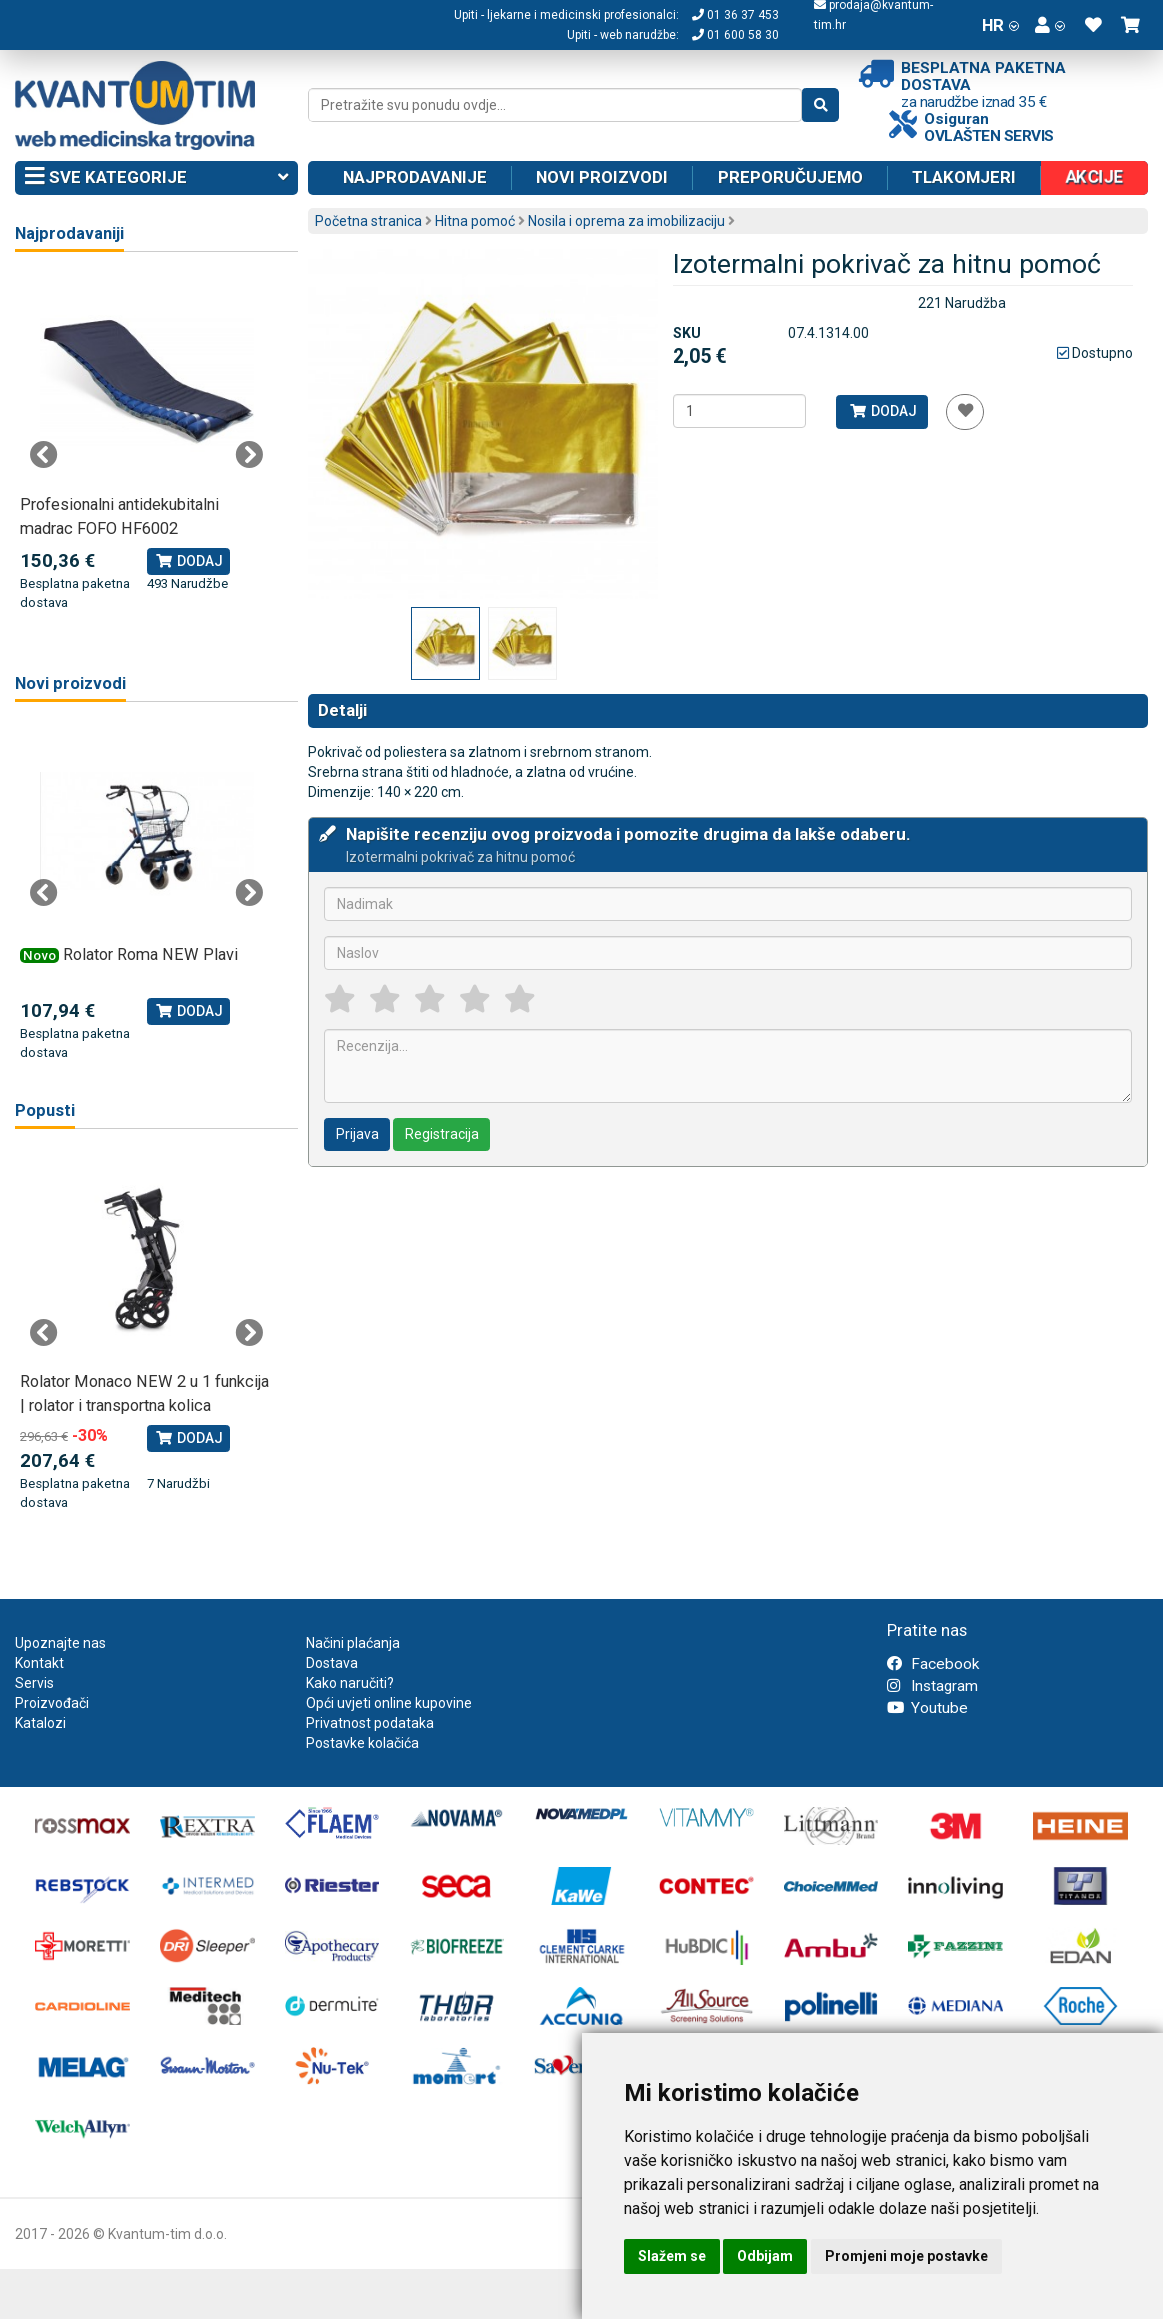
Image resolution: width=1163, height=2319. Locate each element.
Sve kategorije (156, 178)
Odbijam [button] (765, 2256)
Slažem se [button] (672, 2256)
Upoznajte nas (60, 1643)
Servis (34, 1683)
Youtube (927, 1708)
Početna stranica (368, 221)
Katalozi (40, 1723)
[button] (1050, 25)
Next (249, 455)
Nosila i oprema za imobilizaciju (626, 221)
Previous (44, 455)
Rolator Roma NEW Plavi (150, 954)
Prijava (357, 1134)
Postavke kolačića (362, 1743)
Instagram (932, 1686)
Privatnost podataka (370, 1723)
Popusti (45, 1110)
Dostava (332, 1663)
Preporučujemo (790, 177)
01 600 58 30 (735, 35)
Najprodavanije (415, 177)
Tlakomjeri (964, 177)
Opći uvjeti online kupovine (389, 1703)
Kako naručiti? (350, 1683)
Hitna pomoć (475, 221)
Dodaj (882, 411)
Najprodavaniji (69, 233)
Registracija (442, 1134)
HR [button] (1000, 25)
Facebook (933, 1664)
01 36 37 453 (735, 15)
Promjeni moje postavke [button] (906, 2256)
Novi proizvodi (602, 177)
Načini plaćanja (353, 1643)
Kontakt (39, 1663)
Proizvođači (52, 1703)
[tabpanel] (147, 443)
